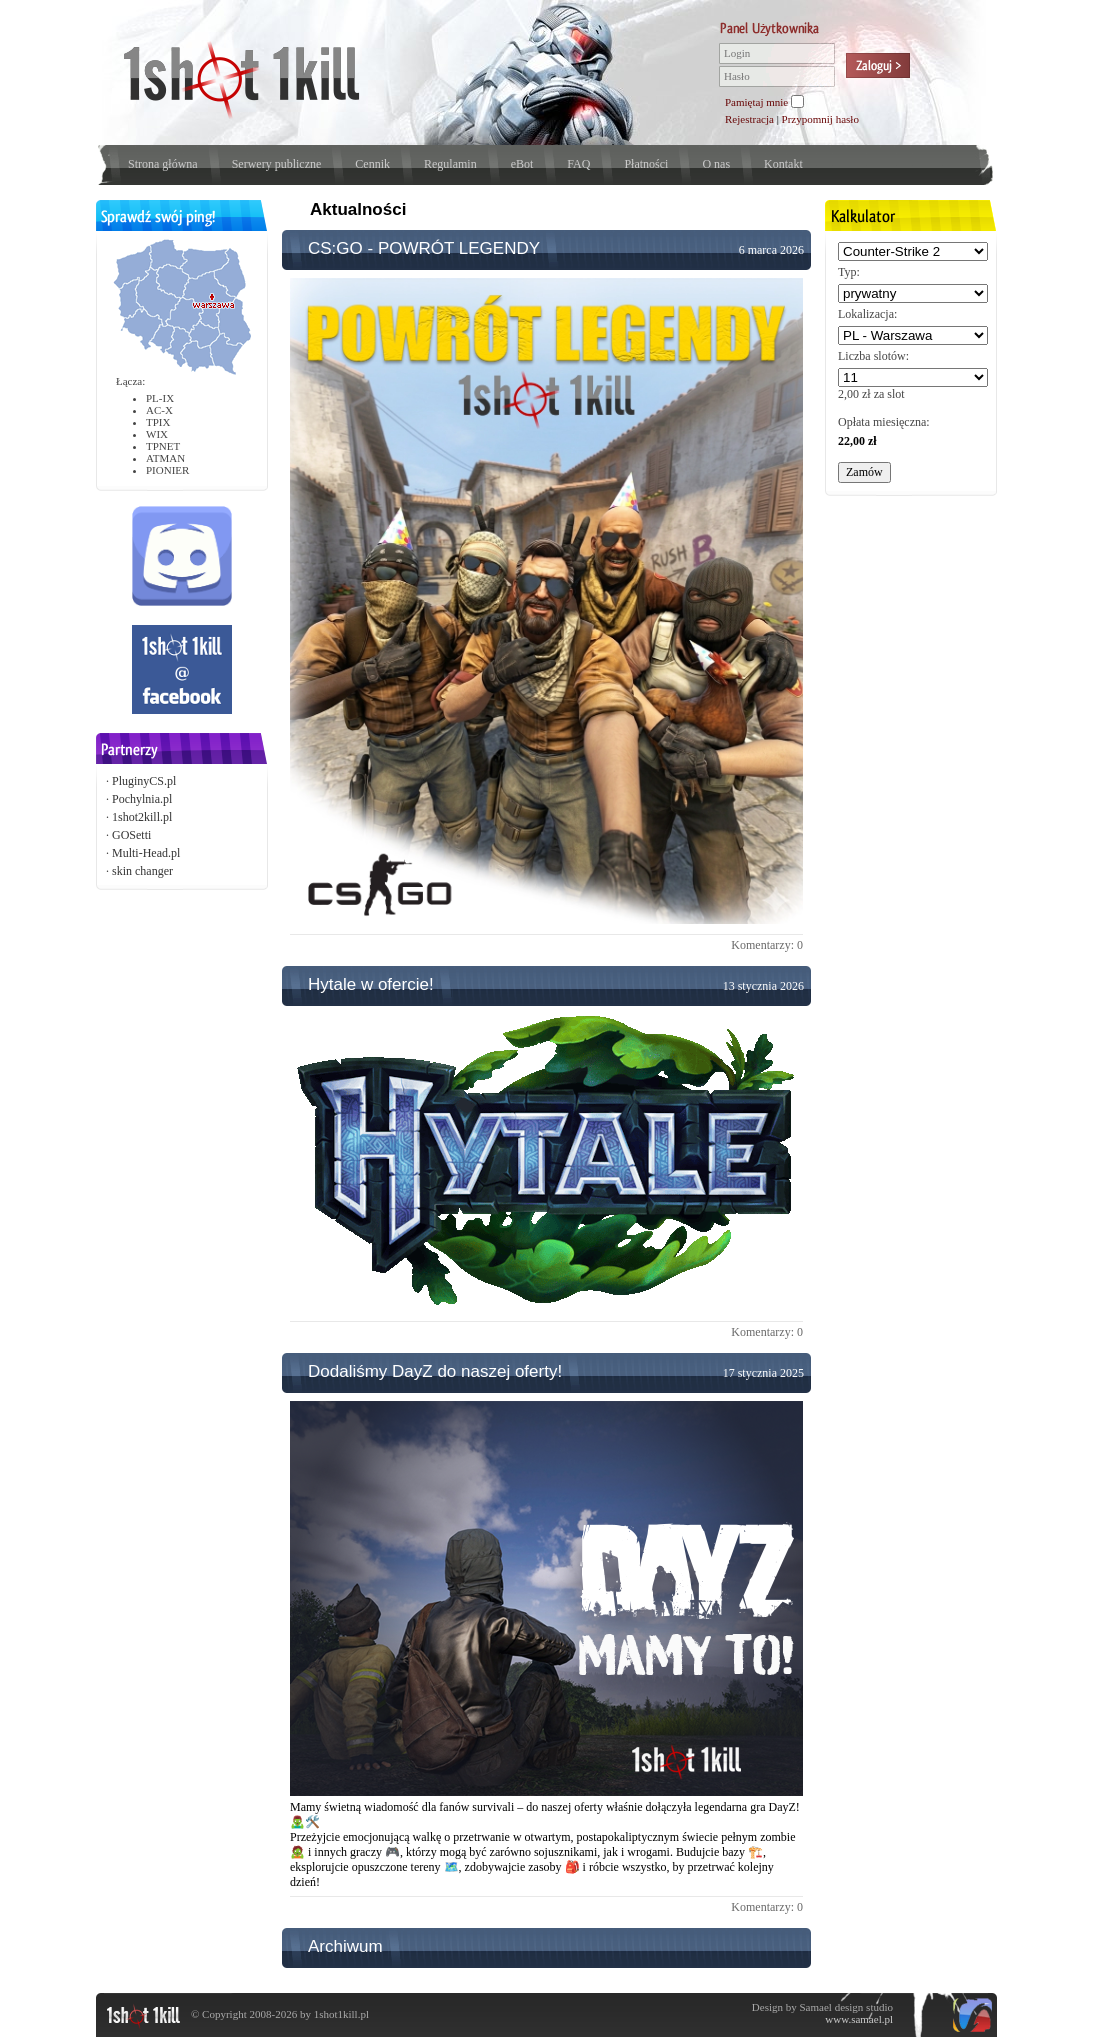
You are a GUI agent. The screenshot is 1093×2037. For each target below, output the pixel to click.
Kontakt (783, 164)
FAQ (578, 164)
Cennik (372, 164)
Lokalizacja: (867, 314)
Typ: (849, 272)
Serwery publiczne (277, 164)
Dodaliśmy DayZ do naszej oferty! (435, 1371)
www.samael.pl (859, 2019)
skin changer (142, 871)
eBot (522, 164)
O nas (716, 164)
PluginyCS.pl (144, 781)
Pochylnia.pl (142, 799)
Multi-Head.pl (146, 853)
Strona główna (163, 164)
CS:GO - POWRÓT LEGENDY (424, 248)
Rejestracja (749, 119)
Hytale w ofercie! (371, 984)
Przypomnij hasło (820, 119)
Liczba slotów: (873, 356)
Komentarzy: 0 (767, 945)
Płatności (646, 164)
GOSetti (131, 835)
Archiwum (345, 1946)
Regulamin (450, 164)
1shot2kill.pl (142, 817)
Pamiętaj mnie (756, 102)
